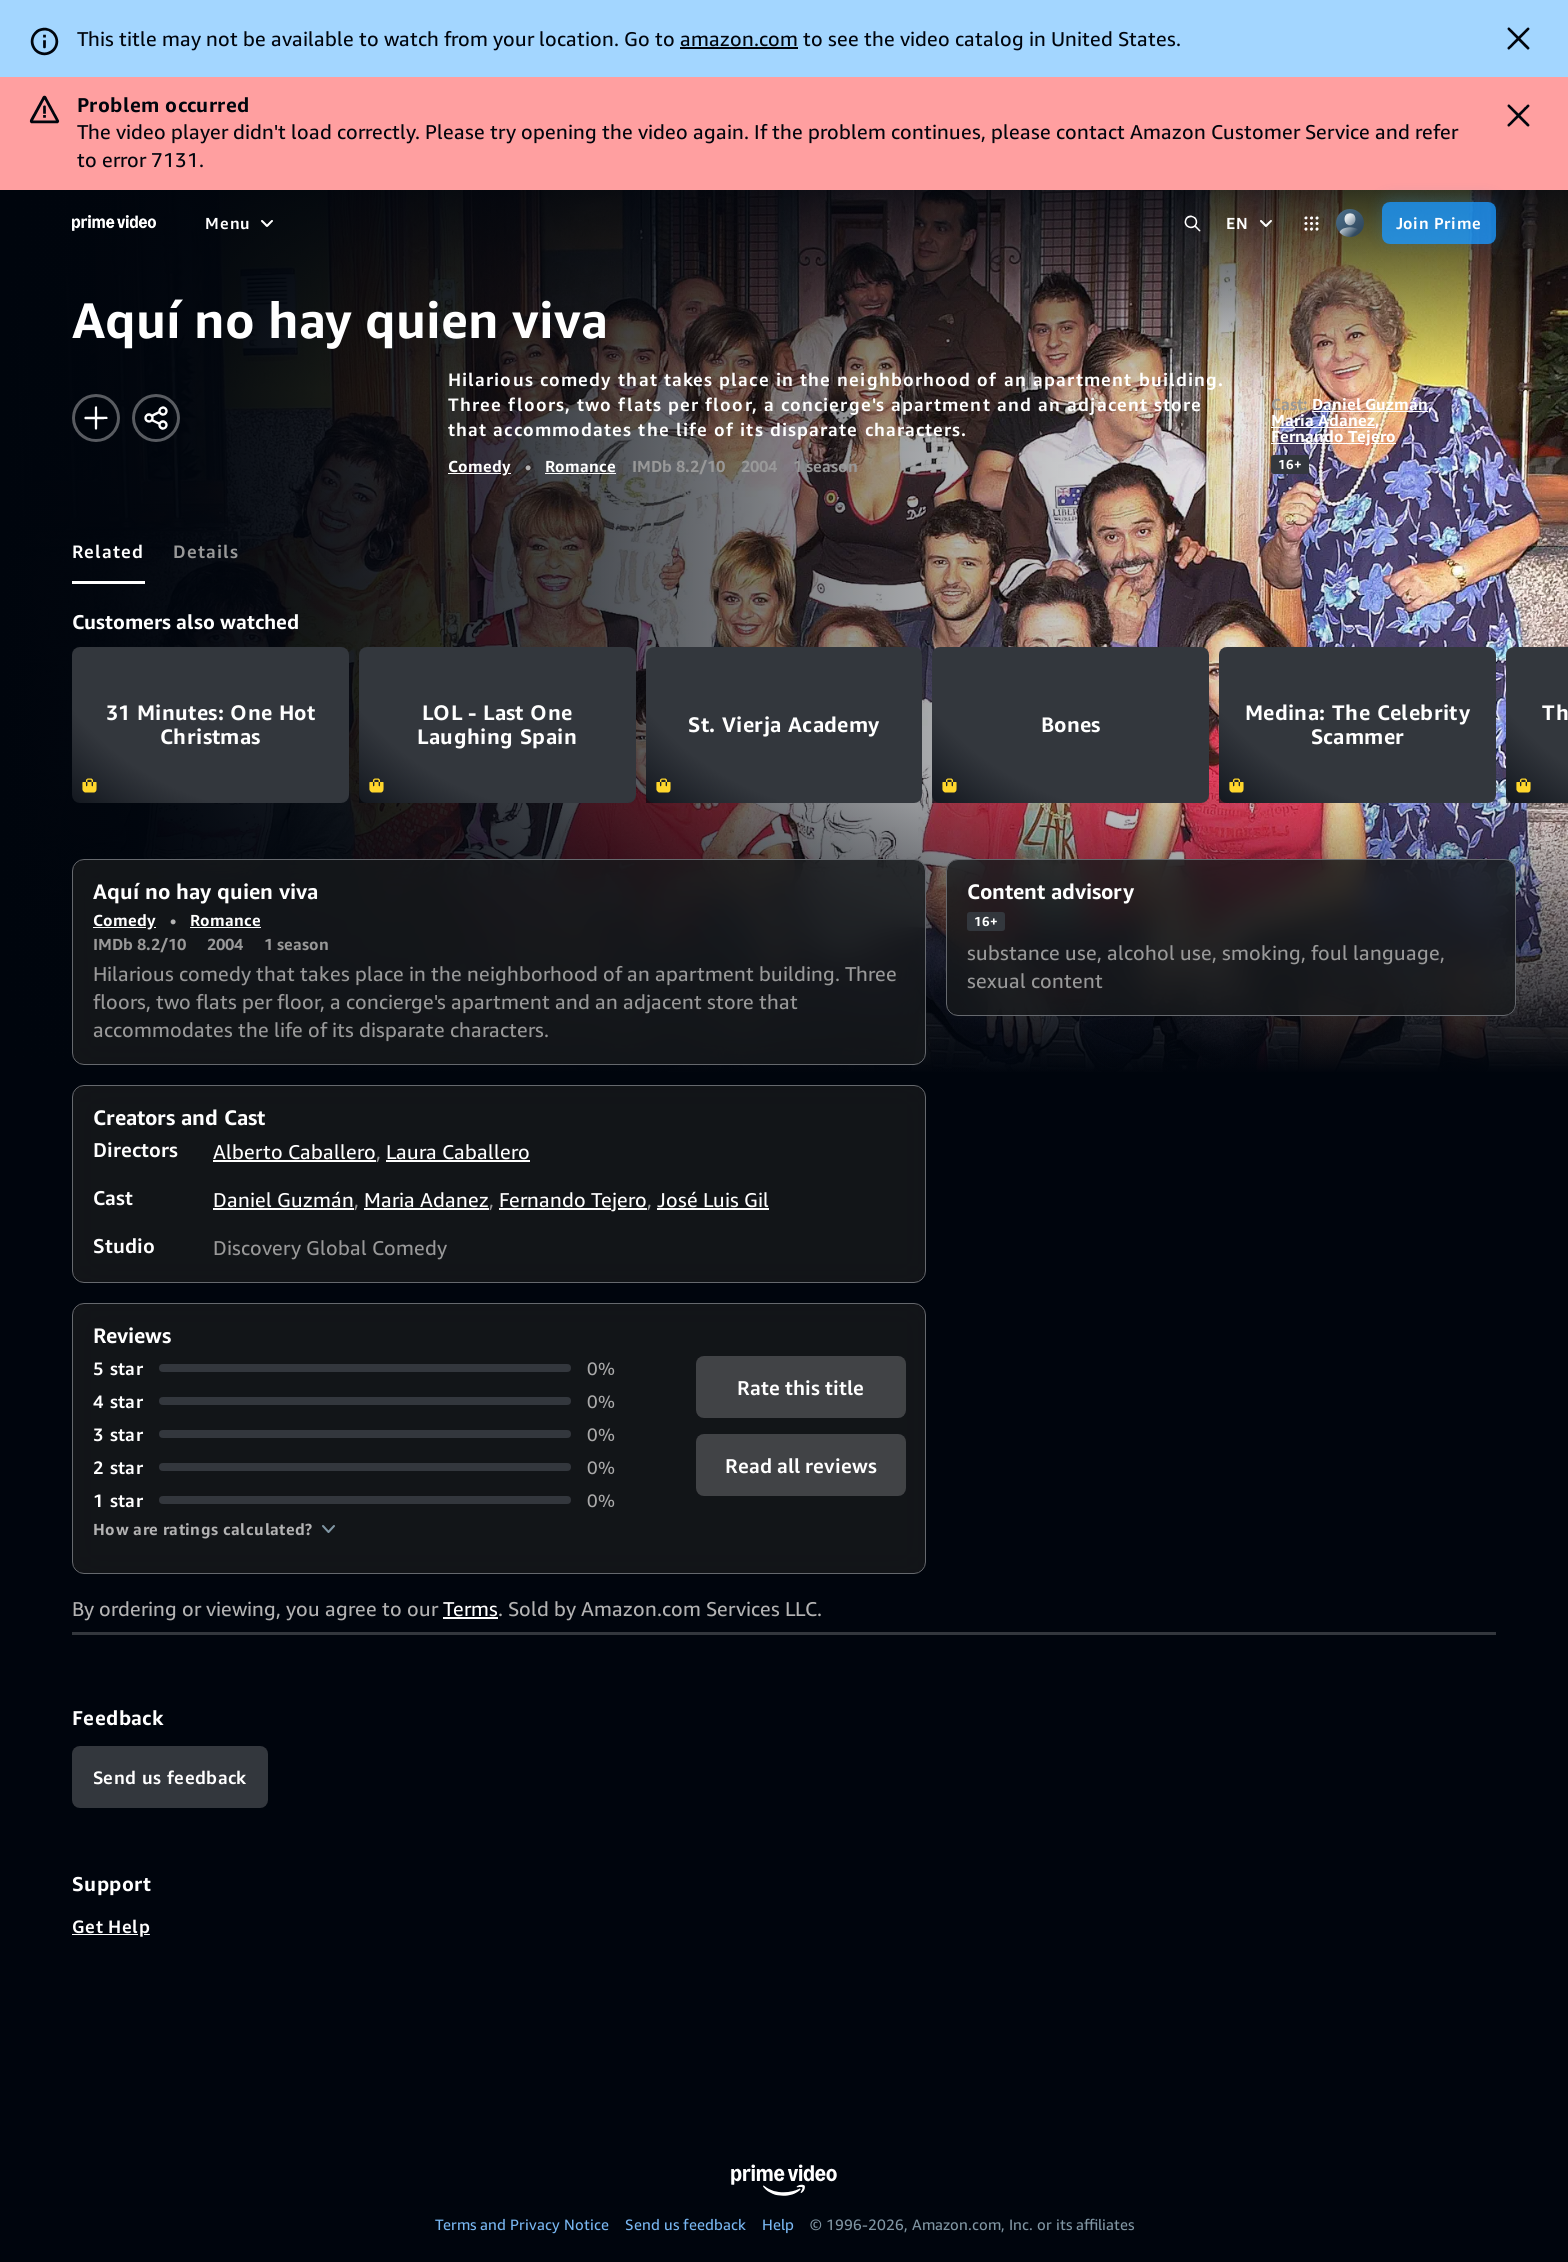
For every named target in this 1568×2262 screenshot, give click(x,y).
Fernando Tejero (1333, 436)
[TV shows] (390, 223)
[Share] (156, 418)
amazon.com (739, 38)
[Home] (114, 223)
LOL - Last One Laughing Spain (497, 725)
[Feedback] (170, 1777)
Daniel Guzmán (1370, 404)
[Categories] (1311, 223)
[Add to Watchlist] (96, 418)
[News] (560, 223)
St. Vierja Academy (784, 725)
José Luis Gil (713, 1199)
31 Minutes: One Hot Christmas (210, 725)
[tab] (108, 551)
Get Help (111, 1926)
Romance (580, 466)
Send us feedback (685, 2224)
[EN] (1251, 223)
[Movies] (296, 223)
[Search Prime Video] (1192, 223)
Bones (1070, 725)
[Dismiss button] (1518, 38)
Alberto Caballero (294, 1151)
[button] (214, 1529)
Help (778, 2224)
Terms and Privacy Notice (522, 2224)
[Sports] (483, 223)
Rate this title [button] (800, 1386)
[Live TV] (639, 223)
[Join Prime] (1439, 223)
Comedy (479, 466)
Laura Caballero (458, 1151)
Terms (470, 1608)
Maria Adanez (1323, 420)
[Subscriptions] (768, 223)
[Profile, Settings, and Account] (1350, 223)
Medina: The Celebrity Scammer (1357, 725)
